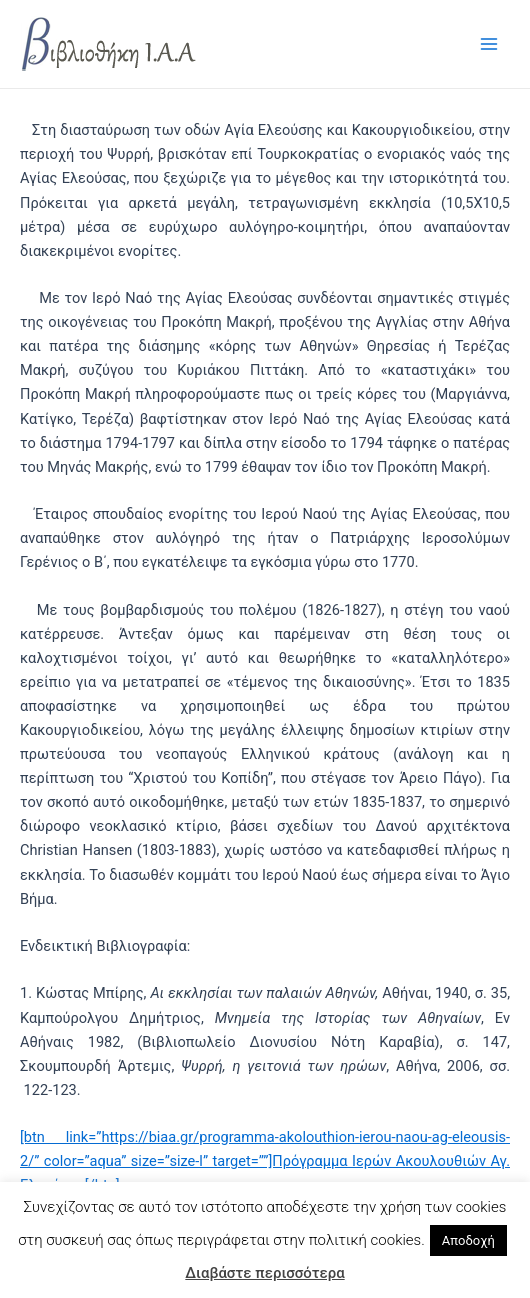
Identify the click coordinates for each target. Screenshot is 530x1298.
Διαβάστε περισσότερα (264, 1273)
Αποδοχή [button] (468, 1240)
